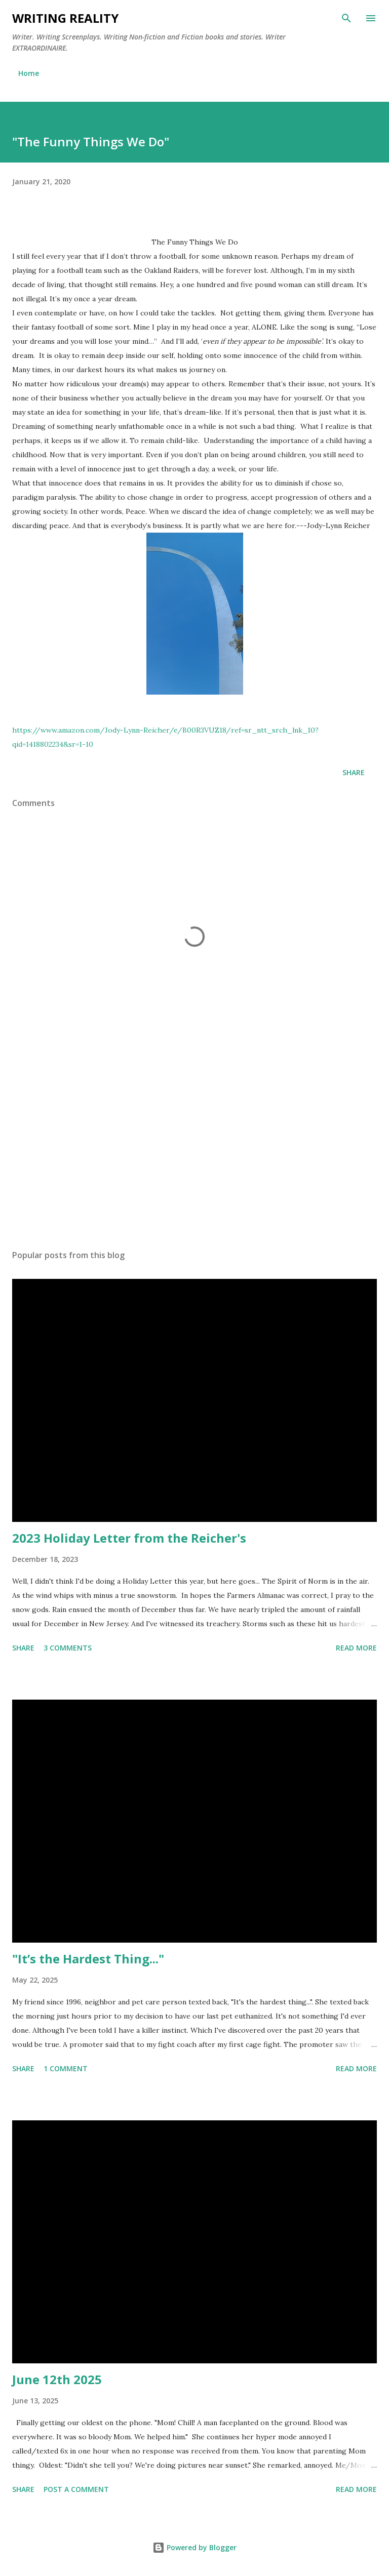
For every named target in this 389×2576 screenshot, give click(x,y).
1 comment (66, 2068)
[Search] (346, 18)
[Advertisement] (194, 1146)
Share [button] (353, 772)
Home (28, 73)
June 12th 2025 (57, 2379)
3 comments (68, 1648)
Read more (356, 1648)
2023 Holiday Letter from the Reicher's (129, 1538)
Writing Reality (65, 18)
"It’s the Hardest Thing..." (88, 1958)
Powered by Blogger (194, 2547)
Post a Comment (76, 2489)
